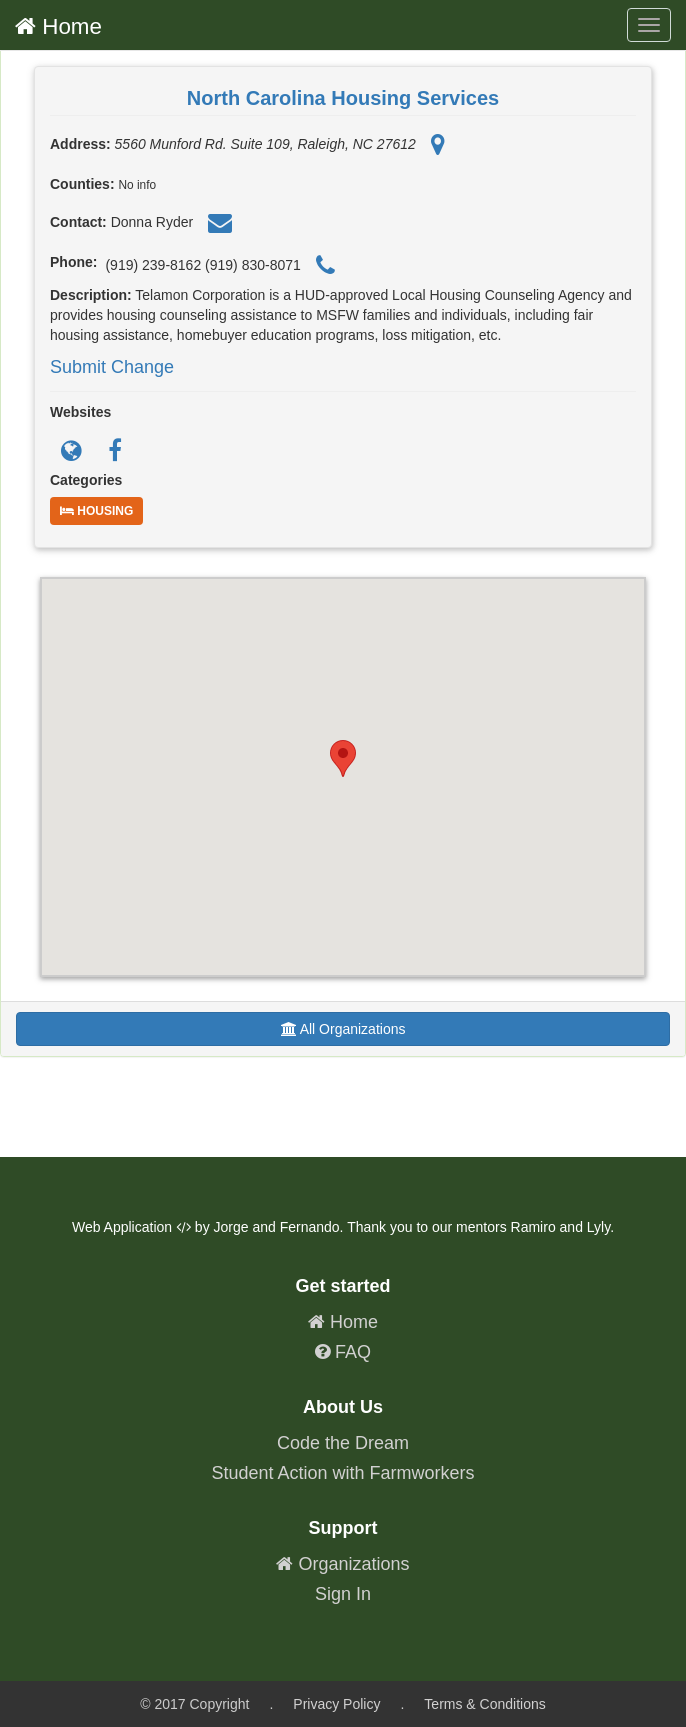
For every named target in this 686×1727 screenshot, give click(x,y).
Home (58, 26)
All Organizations (343, 1029)
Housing (96, 511)
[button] (343, 758)
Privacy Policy (336, 1704)
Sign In (343, 1594)
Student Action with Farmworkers (342, 1473)
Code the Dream (343, 1443)
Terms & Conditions (484, 1704)
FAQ (343, 1352)
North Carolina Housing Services (343, 98)
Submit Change (112, 367)
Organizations (342, 1564)
